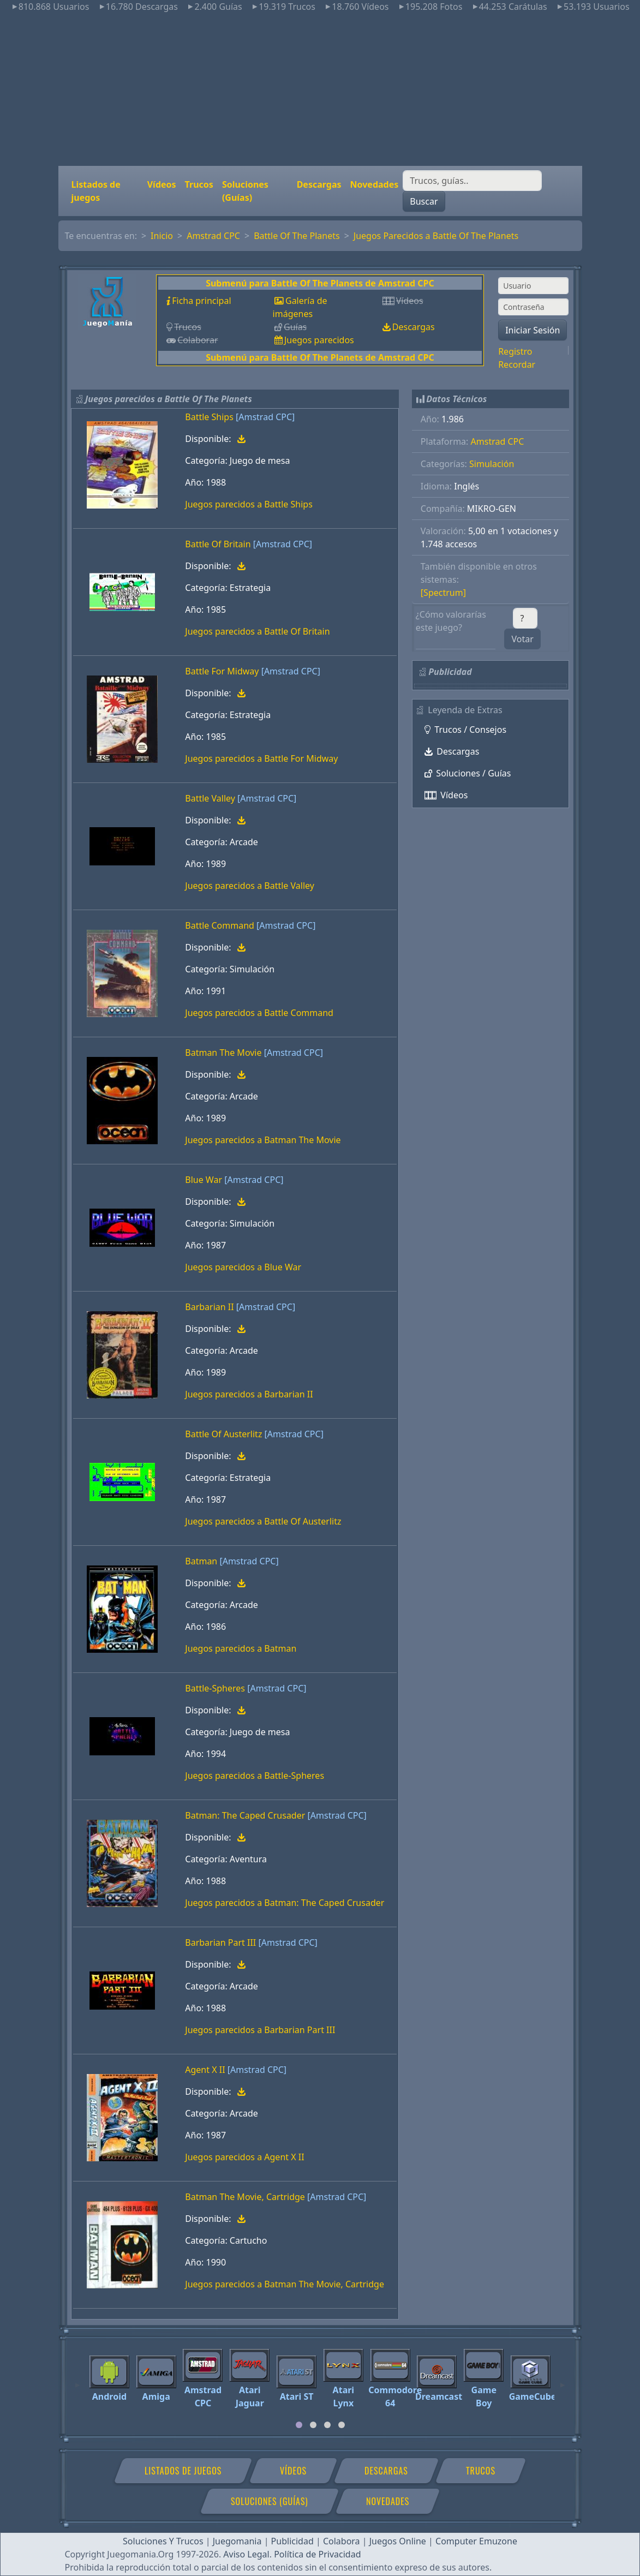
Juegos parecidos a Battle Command (259, 1013)
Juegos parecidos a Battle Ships (249, 504)
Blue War (203, 1180)
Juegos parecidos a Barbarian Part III (260, 2030)
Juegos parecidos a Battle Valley (249, 886)
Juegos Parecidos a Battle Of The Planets (436, 236)
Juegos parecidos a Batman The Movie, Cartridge (284, 2284)
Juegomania (237, 2541)
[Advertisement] (320, 89)
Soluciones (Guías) (245, 191)
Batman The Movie (223, 1053)
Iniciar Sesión (532, 330)
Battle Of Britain (217, 544)
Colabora (341, 2541)
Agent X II (205, 2070)
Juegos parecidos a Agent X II (244, 2157)
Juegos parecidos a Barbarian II (249, 1394)
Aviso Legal (246, 2554)
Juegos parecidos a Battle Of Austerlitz (263, 1521)
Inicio (162, 236)
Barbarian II (209, 1307)
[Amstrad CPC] (265, 417)
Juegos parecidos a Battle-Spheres (254, 1776)
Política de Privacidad (317, 2554)
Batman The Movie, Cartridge (245, 2197)
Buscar (424, 201)
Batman (201, 1561)
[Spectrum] (443, 593)
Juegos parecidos (319, 340)
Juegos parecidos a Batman (240, 1648)
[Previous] (77, 2380)
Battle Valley (210, 798)
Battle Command (219, 925)
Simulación (491, 464)
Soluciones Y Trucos (163, 2541)
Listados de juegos (96, 191)
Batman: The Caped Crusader (245, 1815)
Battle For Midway (222, 671)
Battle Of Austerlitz (223, 1434)
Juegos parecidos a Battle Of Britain (257, 631)
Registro (515, 351)
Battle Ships (209, 417)
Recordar (516, 364)
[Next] (562, 2380)
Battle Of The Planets (297, 236)
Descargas (319, 184)
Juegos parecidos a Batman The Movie (262, 1140)
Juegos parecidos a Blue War (243, 1267)
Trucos (199, 184)
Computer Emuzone (476, 2541)
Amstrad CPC (213, 236)
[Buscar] (472, 180)
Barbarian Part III (220, 1943)
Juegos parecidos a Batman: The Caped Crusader (284, 1903)
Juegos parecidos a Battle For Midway (261, 758)
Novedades (374, 184)
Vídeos (161, 184)
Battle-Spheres (215, 1688)
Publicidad (292, 2541)
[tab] (299, 2425)
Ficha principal (201, 301)
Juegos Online (397, 2541)
